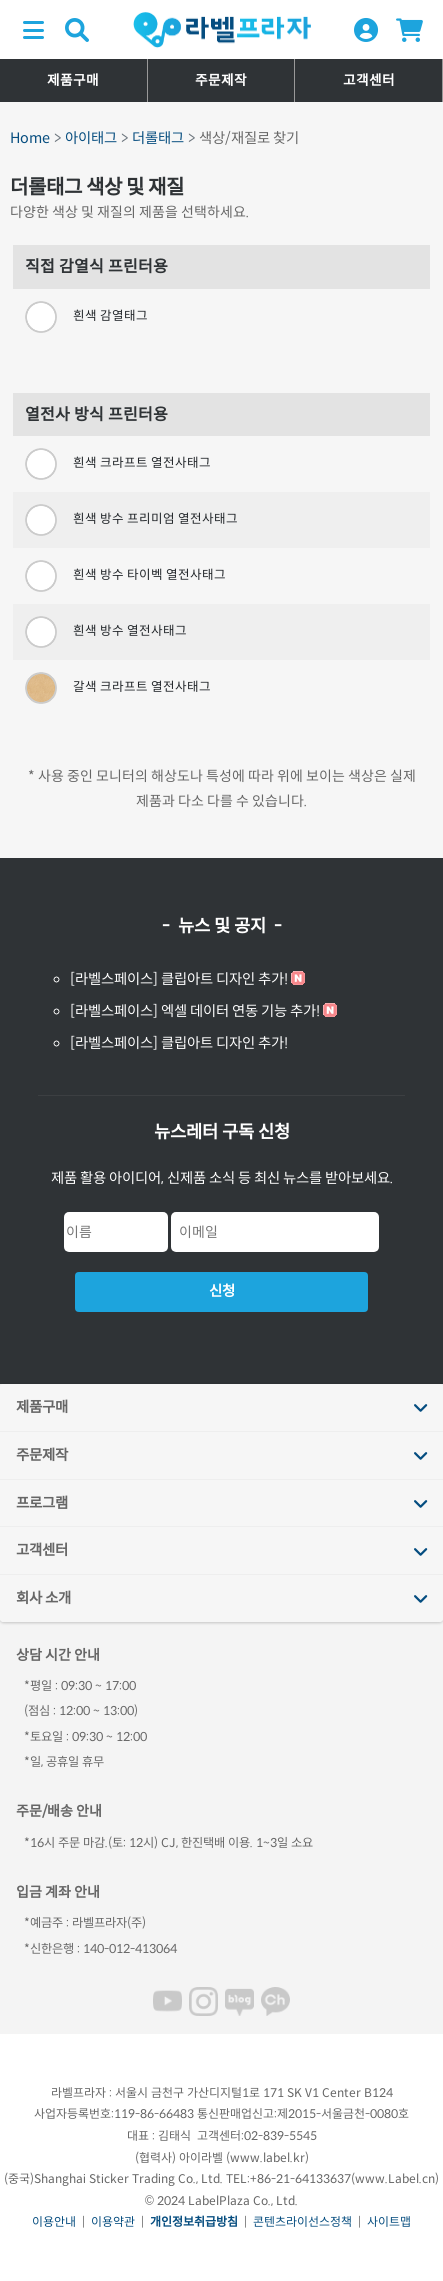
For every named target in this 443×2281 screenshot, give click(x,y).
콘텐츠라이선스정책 (302, 2221)
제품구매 (73, 80)
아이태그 (91, 138)
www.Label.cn (395, 2178)
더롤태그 (158, 138)
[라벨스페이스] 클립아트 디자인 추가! (179, 979)
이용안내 (54, 2221)
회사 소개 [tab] (43, 1598)
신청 (222, 1291)
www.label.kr (267, 2157)
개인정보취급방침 (194, 2221)
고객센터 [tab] (42, 1550)
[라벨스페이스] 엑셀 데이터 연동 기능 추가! (195, 1011)
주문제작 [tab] (42, 1455)
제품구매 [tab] (42, 1407)
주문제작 (221, 80)
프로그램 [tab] (42, 1503)
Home (30, 138)
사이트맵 (389, 2221)
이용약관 (113, 2221)
